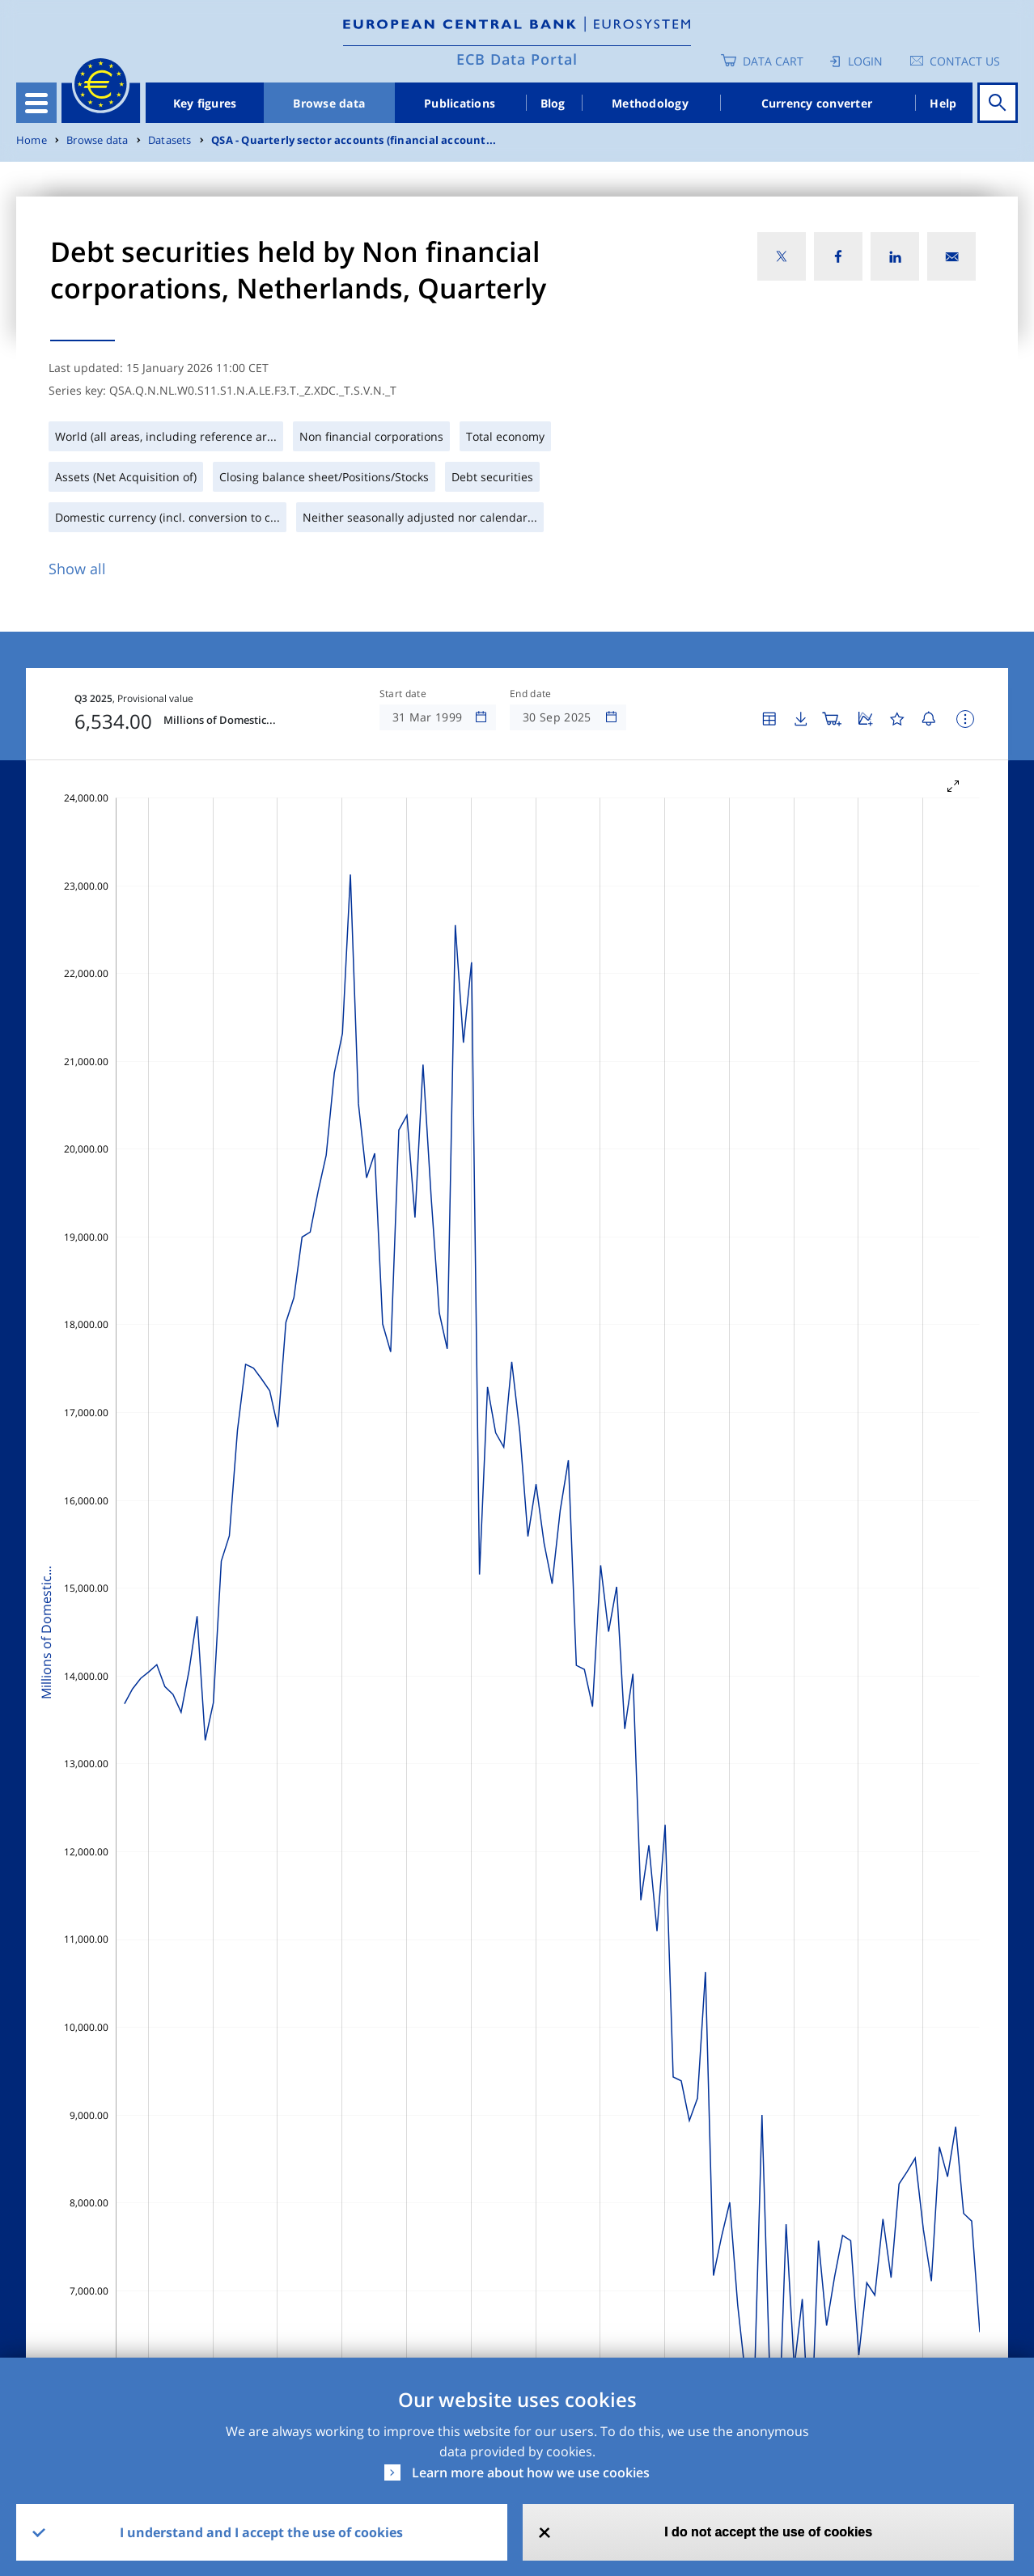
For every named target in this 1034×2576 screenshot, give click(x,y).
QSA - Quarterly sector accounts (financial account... (353, 140)
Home (31, 140)
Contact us (965, 61)
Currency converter (817, 103)
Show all (77, 568)
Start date (402, 693)
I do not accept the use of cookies (768, 2532)
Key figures (205, 103)
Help (943, 103)
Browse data (329, 103)
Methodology (650, 103)
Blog (553, 103)
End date (531, 693)
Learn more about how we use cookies (531, 2472)
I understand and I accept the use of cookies (261, 2532)
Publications (459, 103)
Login (865, 61)
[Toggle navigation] (36, 102)
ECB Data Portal (517, 59)
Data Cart (773, 61)
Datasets (170, 140)
